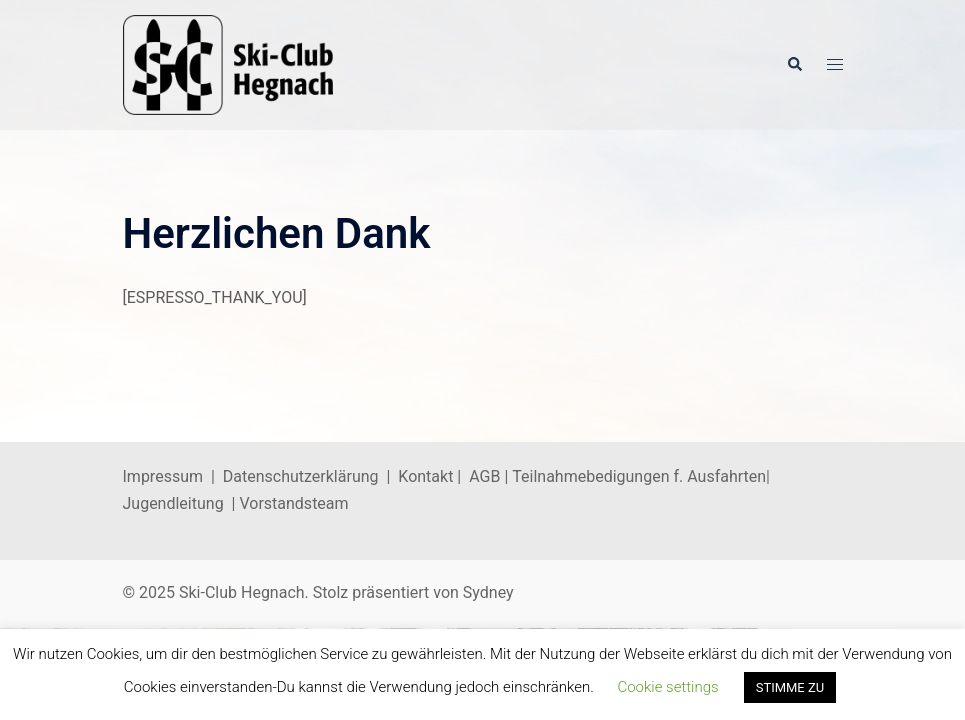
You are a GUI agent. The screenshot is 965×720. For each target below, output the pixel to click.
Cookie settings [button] (667, 687)
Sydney (488, 592)
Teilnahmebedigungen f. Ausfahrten (639, 476)
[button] (794, 65)
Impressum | (173, 476)
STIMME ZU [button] (790, 687)
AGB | (490, 476)
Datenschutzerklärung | (311, 476)
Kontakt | (429, 476)
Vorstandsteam (293, 503)
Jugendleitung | (181, 503)
